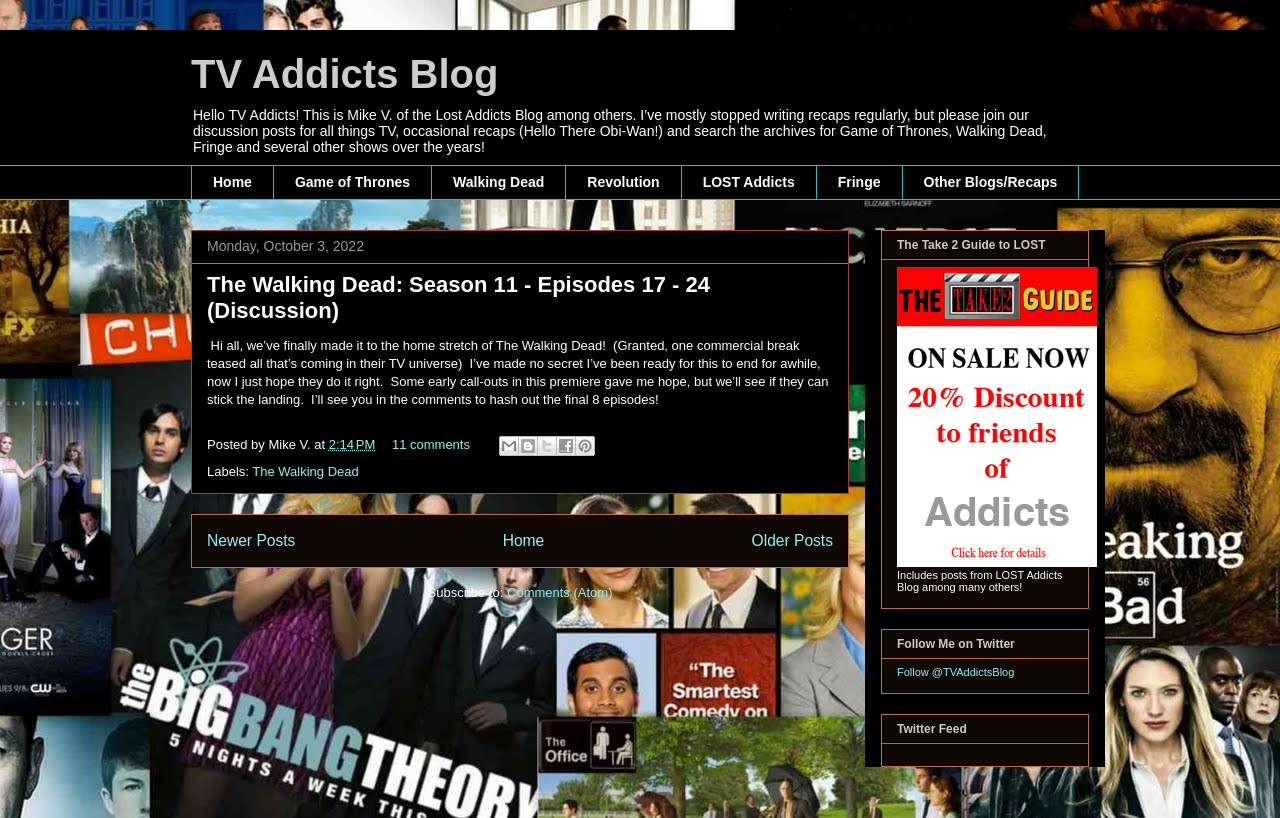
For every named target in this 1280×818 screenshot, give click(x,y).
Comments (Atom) (559, 592)
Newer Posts (251, 540)
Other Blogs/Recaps (991, 182)
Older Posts (792, 540)
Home (232, 182)
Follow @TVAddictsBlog (955, 672)
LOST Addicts (749, 182)
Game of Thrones (352, 182)
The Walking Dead (305, 471)
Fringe (859, 182)
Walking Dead (498, 182)
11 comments (431, 444)
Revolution (623, 182)
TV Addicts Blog (344, 74)
